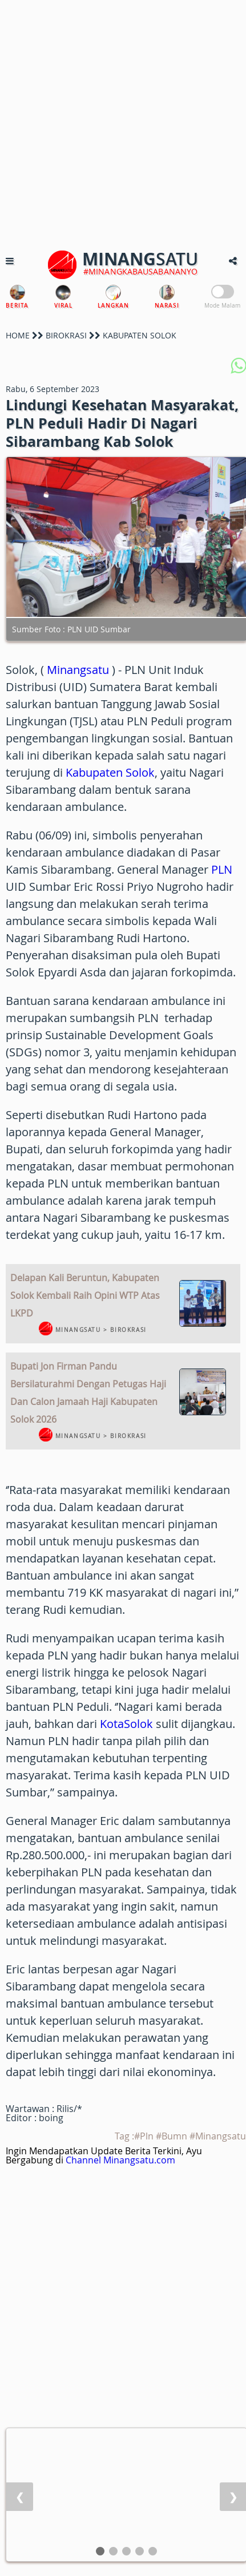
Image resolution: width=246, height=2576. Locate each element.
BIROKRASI (66, 335)
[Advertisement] (123, 123)
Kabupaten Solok (110, 772)
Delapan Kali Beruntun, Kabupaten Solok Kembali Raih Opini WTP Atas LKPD (85, 1295)
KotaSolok (126, 1723)
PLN (221, 869)
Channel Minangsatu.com (120, 2160)
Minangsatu (78, 669)
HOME (18, 335)
